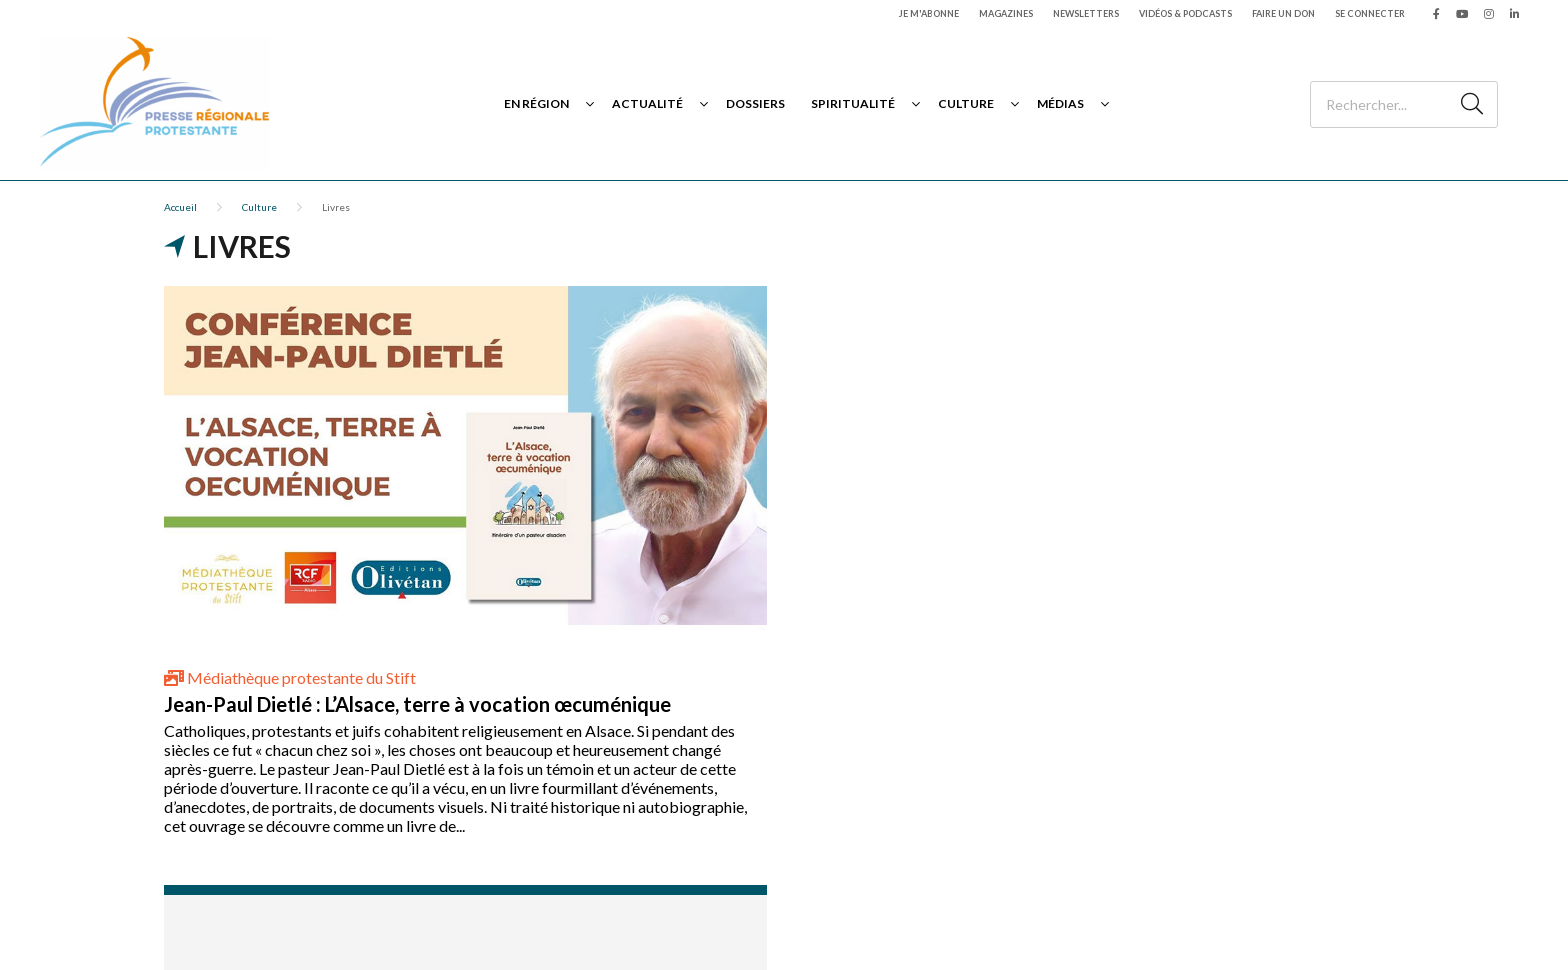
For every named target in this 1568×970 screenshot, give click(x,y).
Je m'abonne (929, 13)
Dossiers (755, 103)
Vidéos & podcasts (1185, 13)
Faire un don (1283, 13)
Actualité (647, 103)
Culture (966, 103)
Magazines (1006, 13)
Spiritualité (853, 103)
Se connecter (1370, 13)
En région (536, 103)
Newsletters (1086, 13)
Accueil (180, 207)
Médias (1060, 103)
